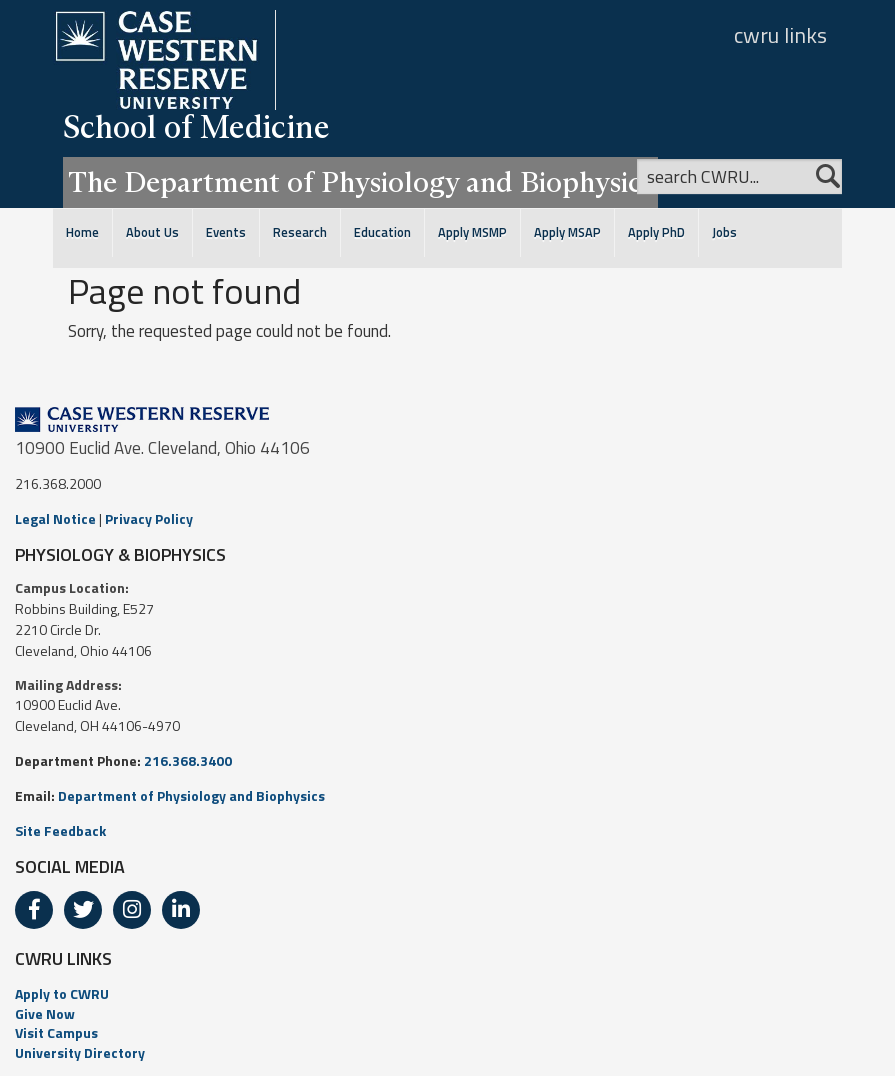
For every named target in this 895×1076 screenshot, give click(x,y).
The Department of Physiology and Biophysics (360, 182)
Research (300, 232)
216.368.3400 (188, 760)
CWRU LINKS (63, 958)
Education (382, 232)
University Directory (80, 1052)
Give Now (45, 1013)
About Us (152, 232)
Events (226, 232)
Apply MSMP (472, 232)
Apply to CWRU (62, 993)
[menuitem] (447, 994)
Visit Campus (56, 1032)
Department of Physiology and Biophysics (191, 795)
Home (82, 232)
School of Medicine (196, 126)
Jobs (724, 232)
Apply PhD (656, 232)
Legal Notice (55, 518)
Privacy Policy (149, 518)
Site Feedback (60, 830)
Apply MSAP (567, 232)
